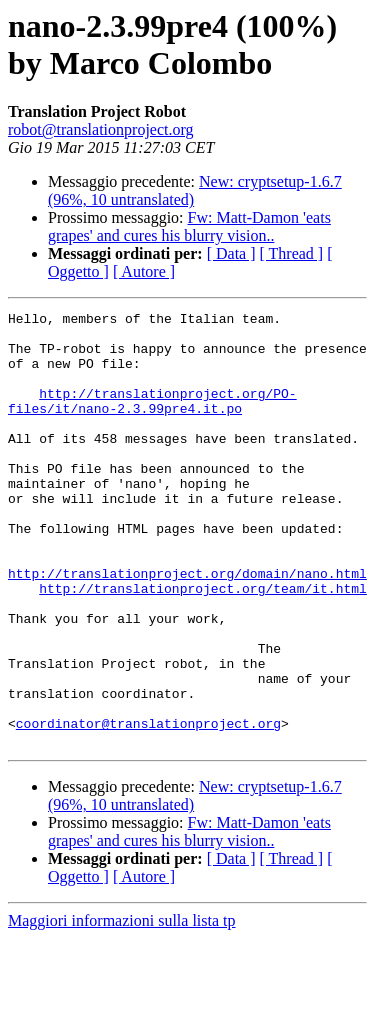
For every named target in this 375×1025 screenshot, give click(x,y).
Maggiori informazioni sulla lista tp (122, 1007)
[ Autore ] (144, 271)
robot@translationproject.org (101, 129)
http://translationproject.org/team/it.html (203, 645)
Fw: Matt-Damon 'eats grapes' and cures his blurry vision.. (189, 226)
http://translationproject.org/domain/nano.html (187, 627)
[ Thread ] (292, 253)
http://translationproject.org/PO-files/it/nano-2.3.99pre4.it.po (152, 420)
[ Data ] (231, 253)
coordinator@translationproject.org (148, 807)
